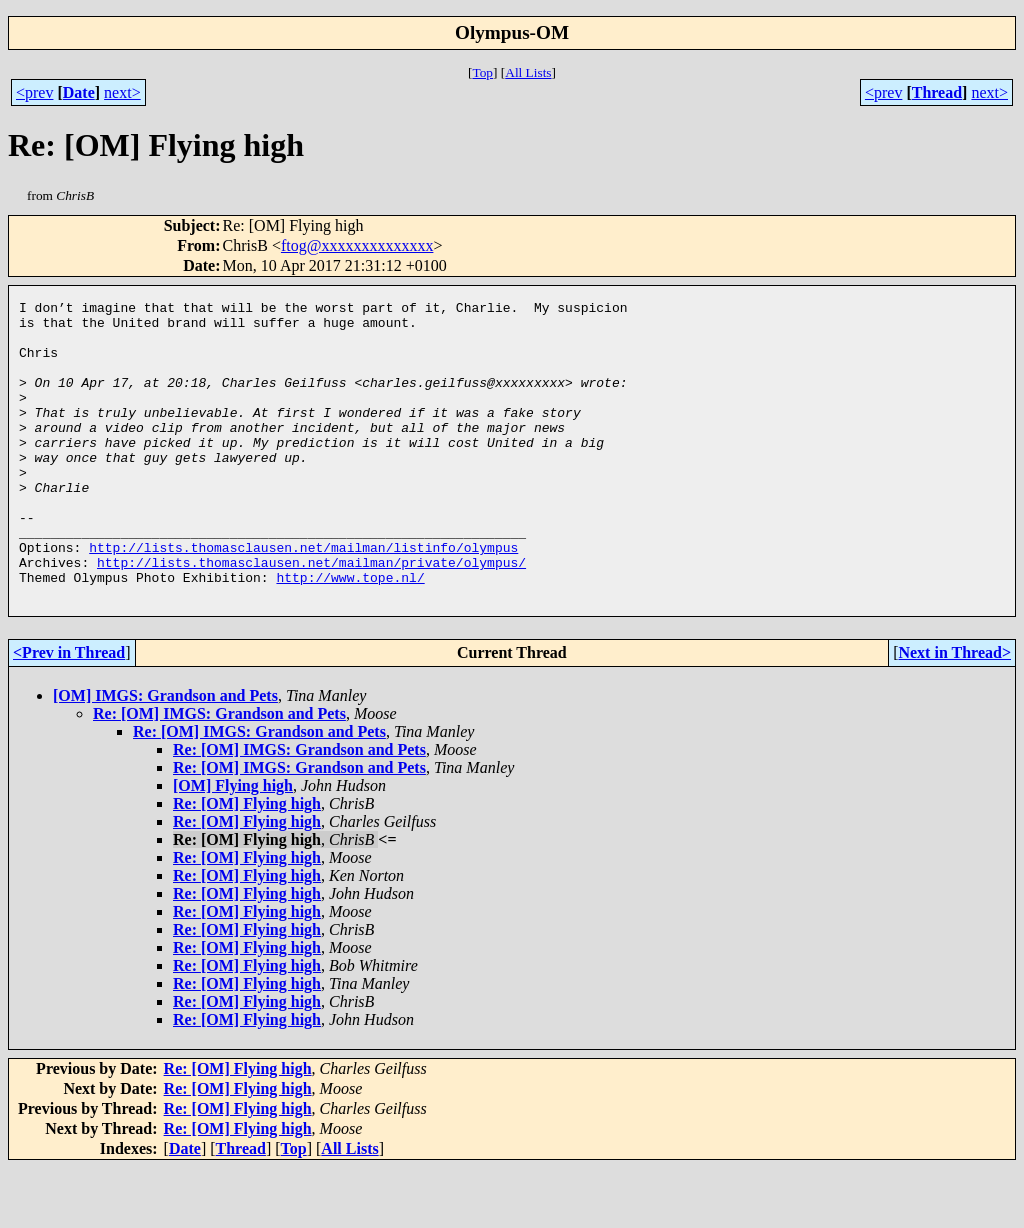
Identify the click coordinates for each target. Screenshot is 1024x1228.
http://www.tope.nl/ (350, 634)
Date (79, 92)
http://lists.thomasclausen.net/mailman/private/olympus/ (311, 616)
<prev (34, 92)
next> (122, 92)
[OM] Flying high (233, 845)
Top (482, 72)
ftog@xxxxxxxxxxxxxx (357, 245)
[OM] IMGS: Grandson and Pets (165, 755)
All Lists (528, 72)
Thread (937, 92)
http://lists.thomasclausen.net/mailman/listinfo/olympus (303, 598)
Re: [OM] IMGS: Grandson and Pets (219, 773)
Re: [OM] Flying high (247, 863)
